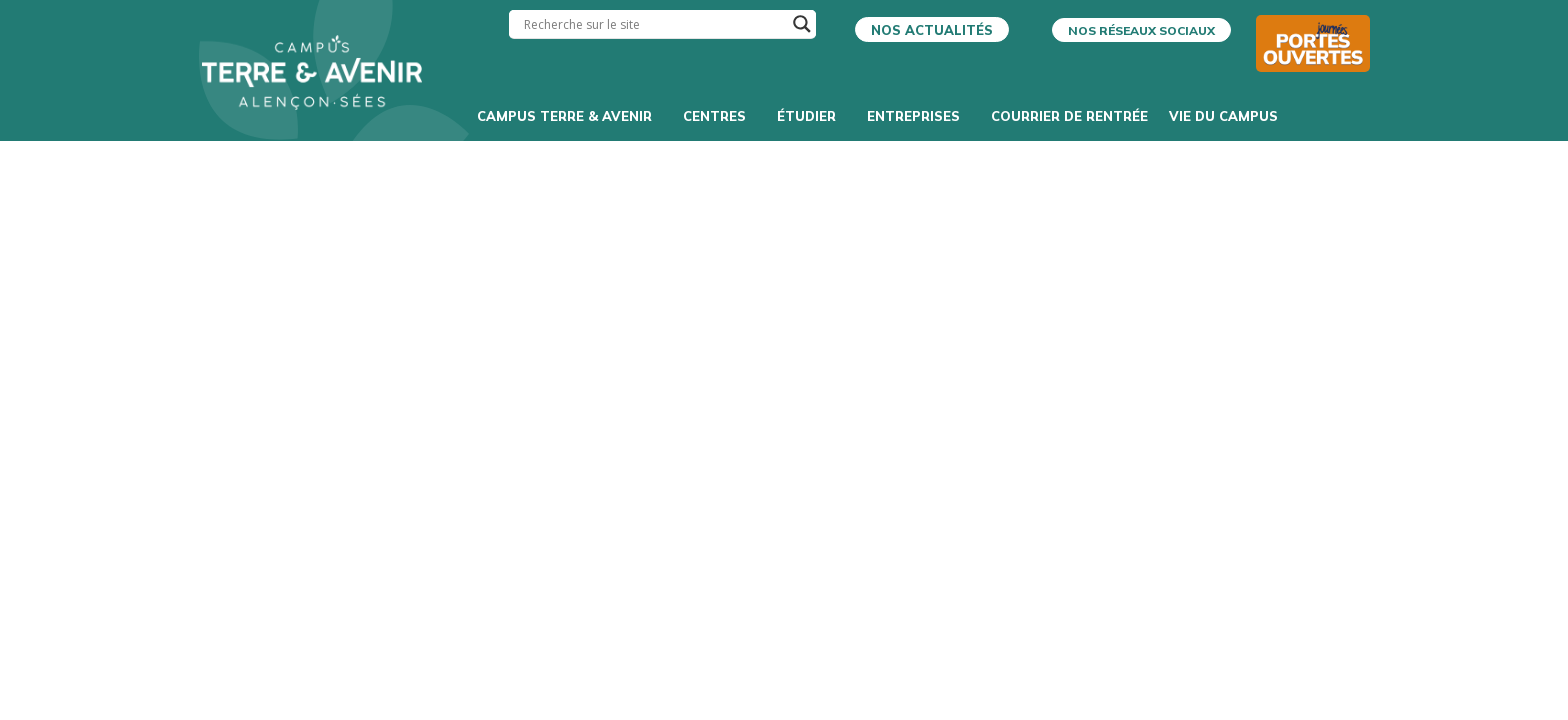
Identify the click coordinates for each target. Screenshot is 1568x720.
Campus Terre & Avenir (569, 116)
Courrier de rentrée (1069, 116)
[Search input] (653, 24)
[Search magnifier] (802, 24)
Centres (719, 116)
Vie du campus (1228, 116)
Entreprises (918, 116)
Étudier (811, 116)
